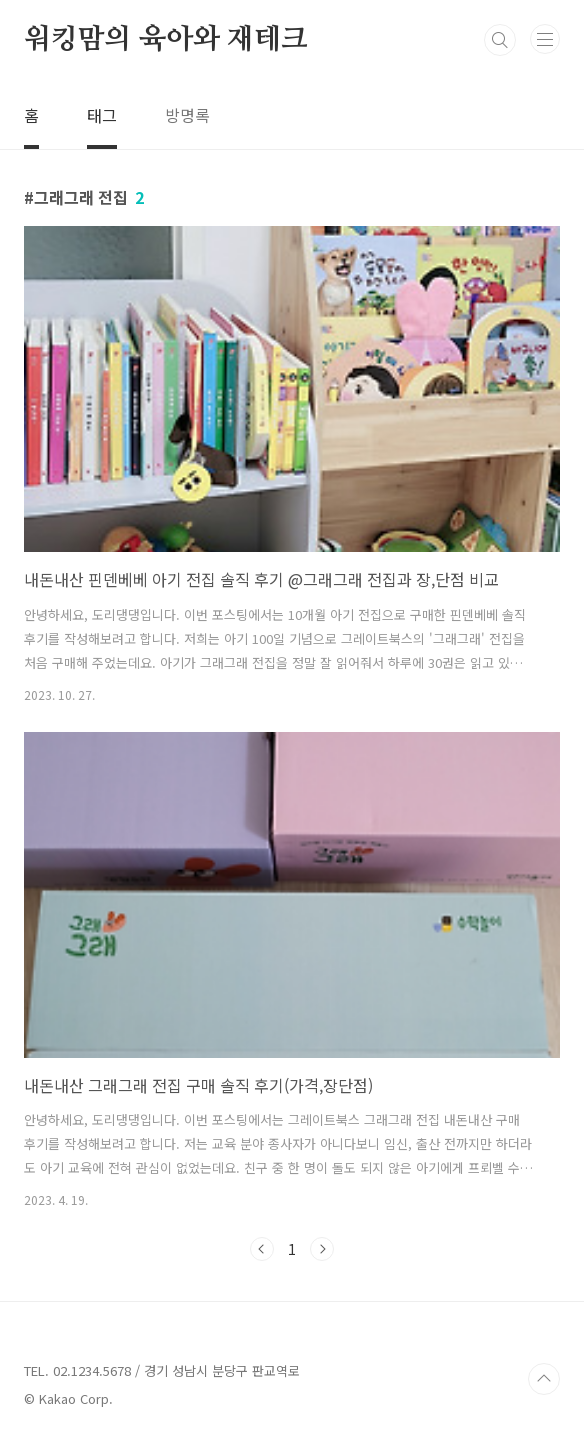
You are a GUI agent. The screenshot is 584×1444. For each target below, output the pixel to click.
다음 (322, 1249)
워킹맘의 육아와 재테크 (166, 40)
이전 (262, 1249)
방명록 (187, 115)
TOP (544, 1379)
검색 (500, 40)
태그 (102, 115)
